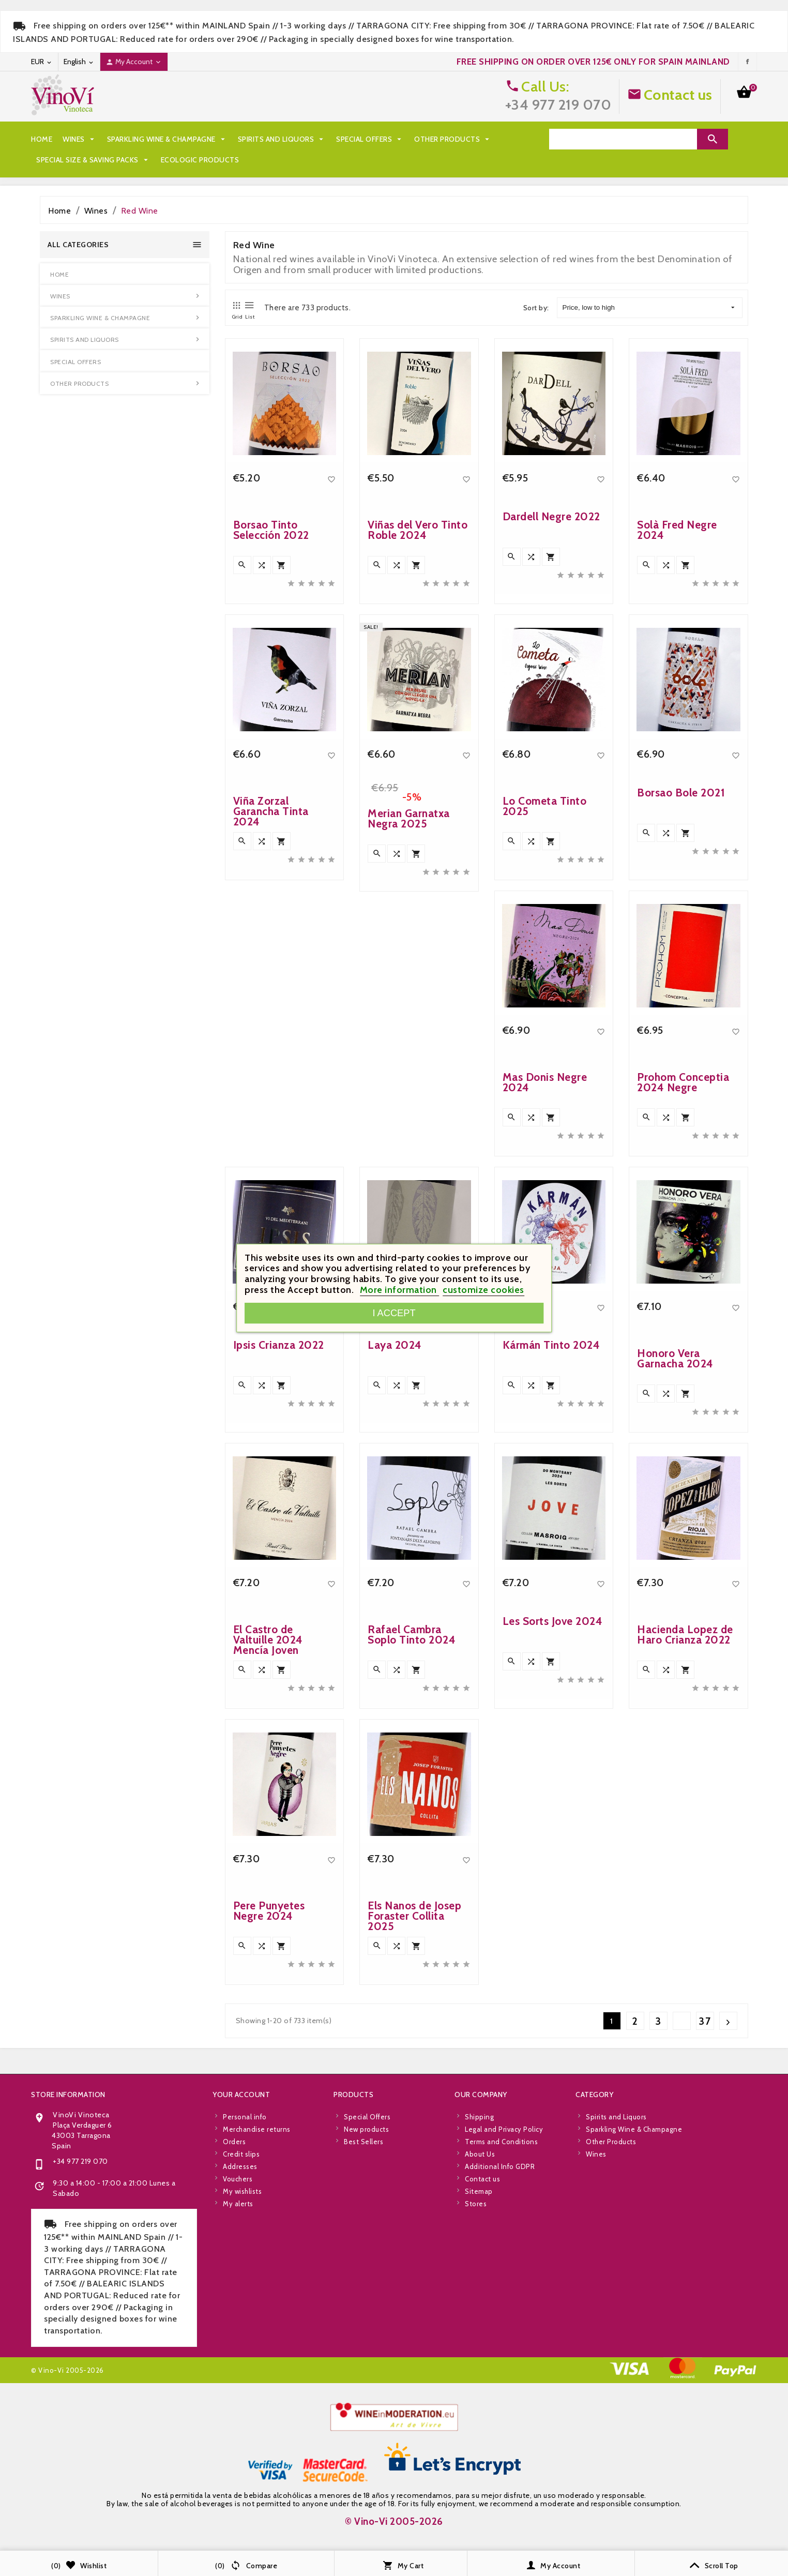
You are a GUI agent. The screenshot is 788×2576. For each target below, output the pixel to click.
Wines (80, 139)
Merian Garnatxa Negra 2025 (409, 1090)
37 (705, 2021)
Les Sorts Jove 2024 (553, 1881)
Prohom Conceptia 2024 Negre (683, 1342)
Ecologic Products (200, 159)
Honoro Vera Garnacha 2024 (675, 1619)
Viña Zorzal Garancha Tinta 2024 (271, 1072)
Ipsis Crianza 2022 (278, 1605)
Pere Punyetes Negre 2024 (269, 2171)
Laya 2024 (395, 1605)
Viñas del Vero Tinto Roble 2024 (417, 790)
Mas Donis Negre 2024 (545, 1342)
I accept (393, 1312)
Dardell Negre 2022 (551, 777)
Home (41, 139)
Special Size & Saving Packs (93, 159)
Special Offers (370, 139)
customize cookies (483, 1289)
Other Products (453, 139)
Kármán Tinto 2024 (551, 1605)
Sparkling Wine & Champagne (167, 139)
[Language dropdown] (79, 62)
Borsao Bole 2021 (681, 1053)
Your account (241, 2346)
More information (400, 1289)
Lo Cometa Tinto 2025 (545, 1066)
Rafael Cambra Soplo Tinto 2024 (412, 1895)
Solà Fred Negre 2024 (677, 790)
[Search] (622, 139)
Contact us (678, 94)
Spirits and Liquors (282, 139)
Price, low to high (649, 308)
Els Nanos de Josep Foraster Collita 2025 (414, 2176)
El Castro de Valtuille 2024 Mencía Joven (268, 1900)
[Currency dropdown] (42, 62)
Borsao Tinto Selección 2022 (271, 790)
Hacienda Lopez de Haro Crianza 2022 (685, 1895)
